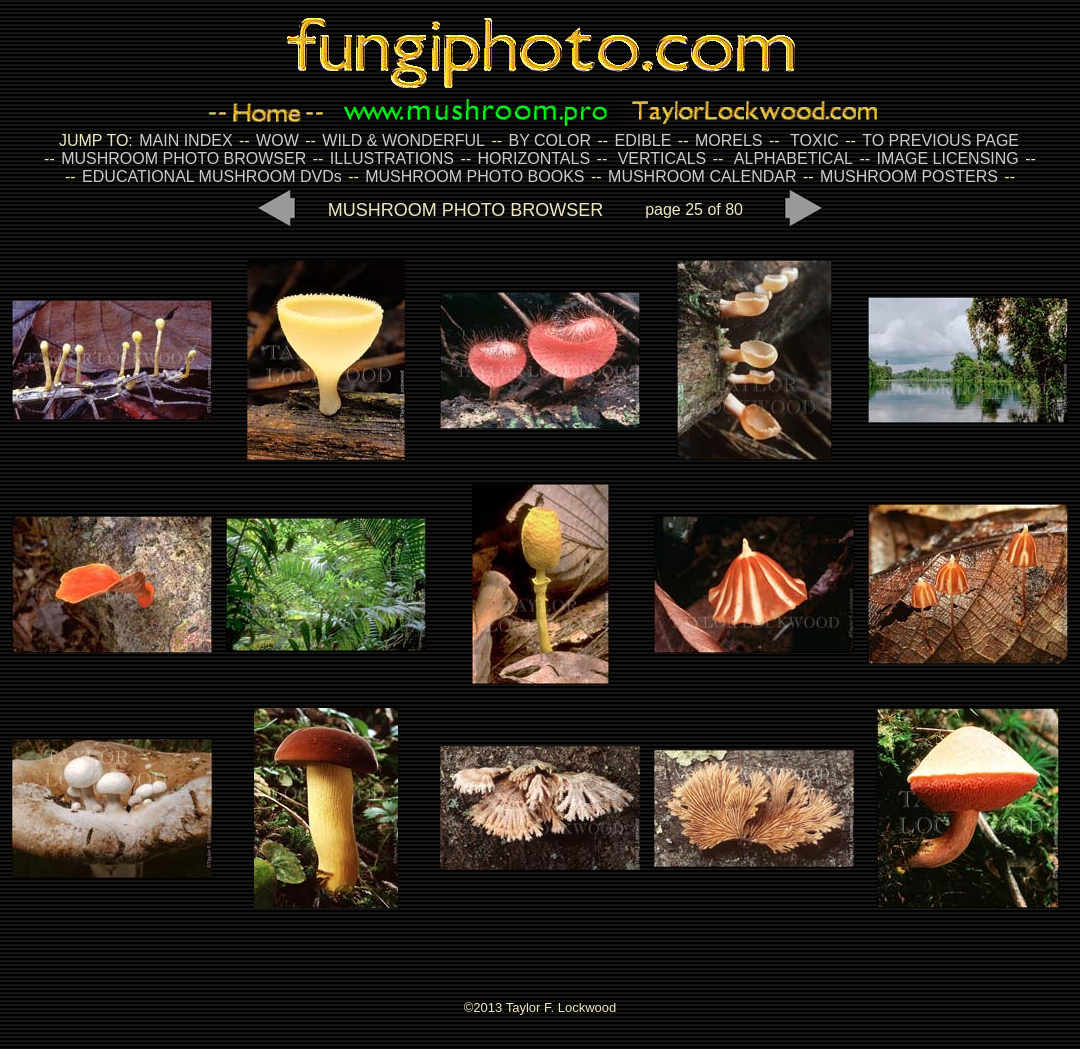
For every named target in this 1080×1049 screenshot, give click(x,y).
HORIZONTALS (534, 158)
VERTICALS (662, 158)
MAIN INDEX (185, 140)
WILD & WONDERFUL (403, 140)
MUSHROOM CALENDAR (702, 176)
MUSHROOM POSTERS (909, 176)
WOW (277, 140)
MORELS (729, 140)
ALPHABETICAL (793, 158)
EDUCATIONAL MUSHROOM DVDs (212, 176)
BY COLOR (550, 140)
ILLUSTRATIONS (392, 158)
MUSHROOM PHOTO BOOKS (474, 176)
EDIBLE (642, 140)
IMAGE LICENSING (945, 158)
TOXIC (814, 140)
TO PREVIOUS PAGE (940, 140)
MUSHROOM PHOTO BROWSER (183, 158)
